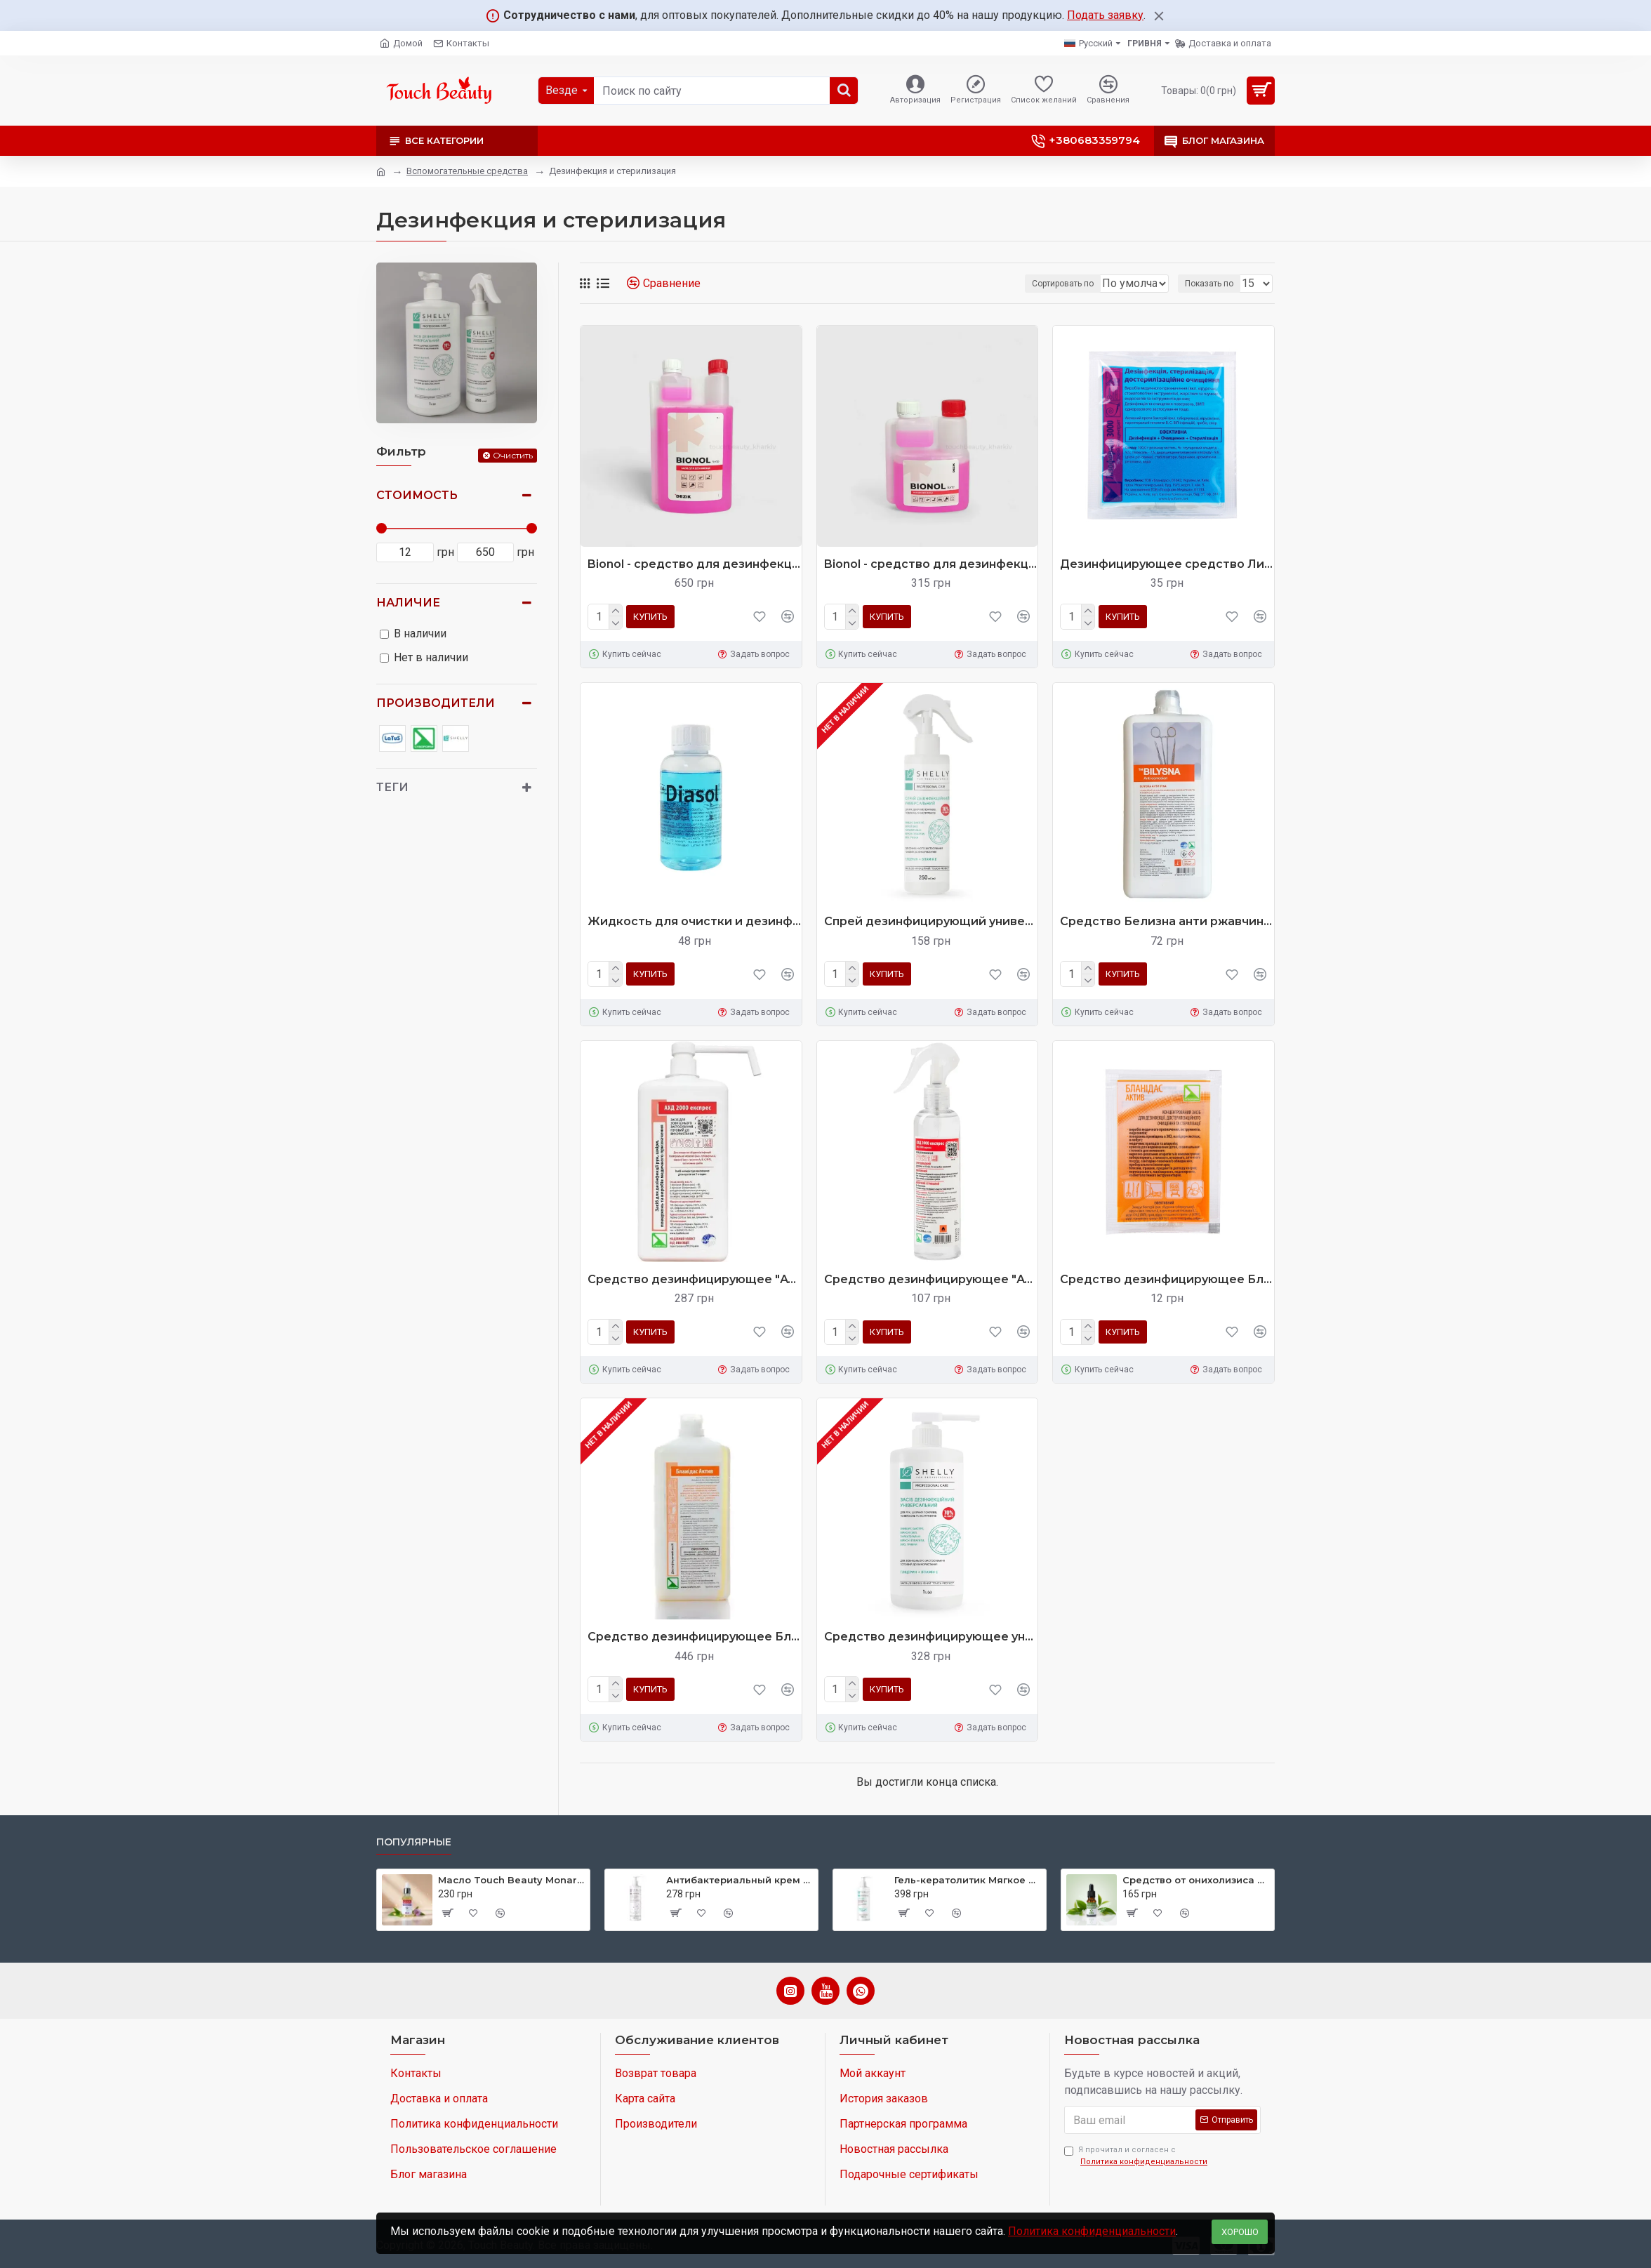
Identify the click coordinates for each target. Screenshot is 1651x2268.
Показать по (1213, 284)
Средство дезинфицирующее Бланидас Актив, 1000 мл (695, 1636)
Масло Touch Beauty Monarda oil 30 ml (511, 1879)
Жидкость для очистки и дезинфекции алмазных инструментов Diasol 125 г (695, 921)
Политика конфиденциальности (1092, 2231)
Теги (392, 787)
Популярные (413, 1842)
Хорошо (1240, 2232)
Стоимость (417, 495)
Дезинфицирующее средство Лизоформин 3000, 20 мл (1167, 564)
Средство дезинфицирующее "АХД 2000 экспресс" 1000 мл (695, 1279)
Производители (435, 703)
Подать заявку (1105, 15)
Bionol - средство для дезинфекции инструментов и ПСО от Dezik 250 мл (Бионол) (931, 564)
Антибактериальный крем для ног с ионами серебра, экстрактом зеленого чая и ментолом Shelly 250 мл (739, 1879)
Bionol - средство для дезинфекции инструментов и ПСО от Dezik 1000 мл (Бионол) (695, 564)
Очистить (513, 455)
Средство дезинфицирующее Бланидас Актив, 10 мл (1167, 1279)
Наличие (408, 602)
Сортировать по (1017, 284)
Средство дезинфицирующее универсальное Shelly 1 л (931, 1636)
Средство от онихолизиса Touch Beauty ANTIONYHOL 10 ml (1195, 1879)
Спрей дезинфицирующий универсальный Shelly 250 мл (931, 921)
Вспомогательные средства (467, 171)
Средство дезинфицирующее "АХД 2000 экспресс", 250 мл (931, 1279)
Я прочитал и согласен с (1136, 2156)
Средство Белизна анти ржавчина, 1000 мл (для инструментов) (1167, 921)
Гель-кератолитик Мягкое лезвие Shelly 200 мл (967, 1879)
